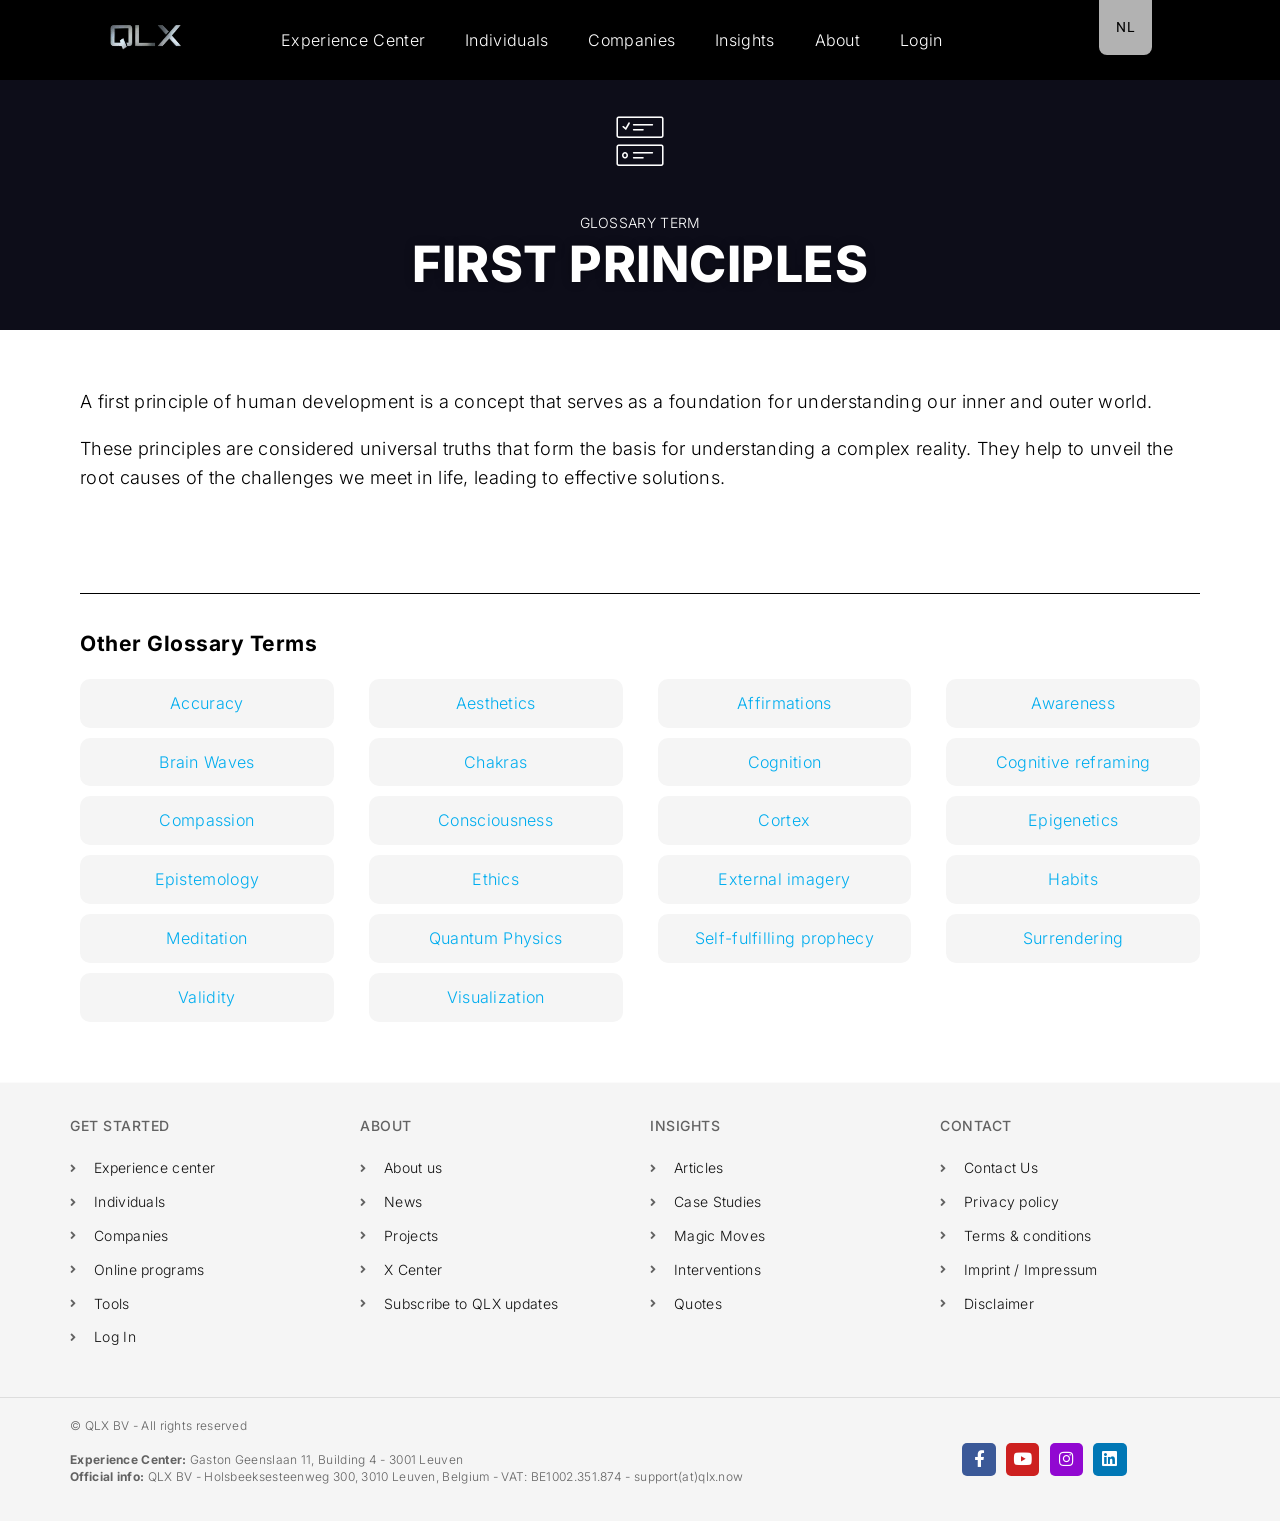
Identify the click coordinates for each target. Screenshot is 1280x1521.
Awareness (1073, 703)
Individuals (506, 40)
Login (921, 40)
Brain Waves (206, 762)
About (838, 40)
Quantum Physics (496, 938)
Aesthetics (496, 703)
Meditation (206, 938)
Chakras (495, 762)
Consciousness (495, 820)
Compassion (206, 820)
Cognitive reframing (1073, 762)
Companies (631, 40)
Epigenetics (1073, 820)
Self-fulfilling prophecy (784, 938)
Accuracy (206, 703)
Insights (744, 40)
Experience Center (353, 40)
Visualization (496, 997)
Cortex (784, 820)
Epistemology (207, 879)
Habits (1073, 879)
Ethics (495, 879)
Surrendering (1073, 938)
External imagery (784, 879)
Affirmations (784, 703)
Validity (206, 997)
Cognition (785, 762)
